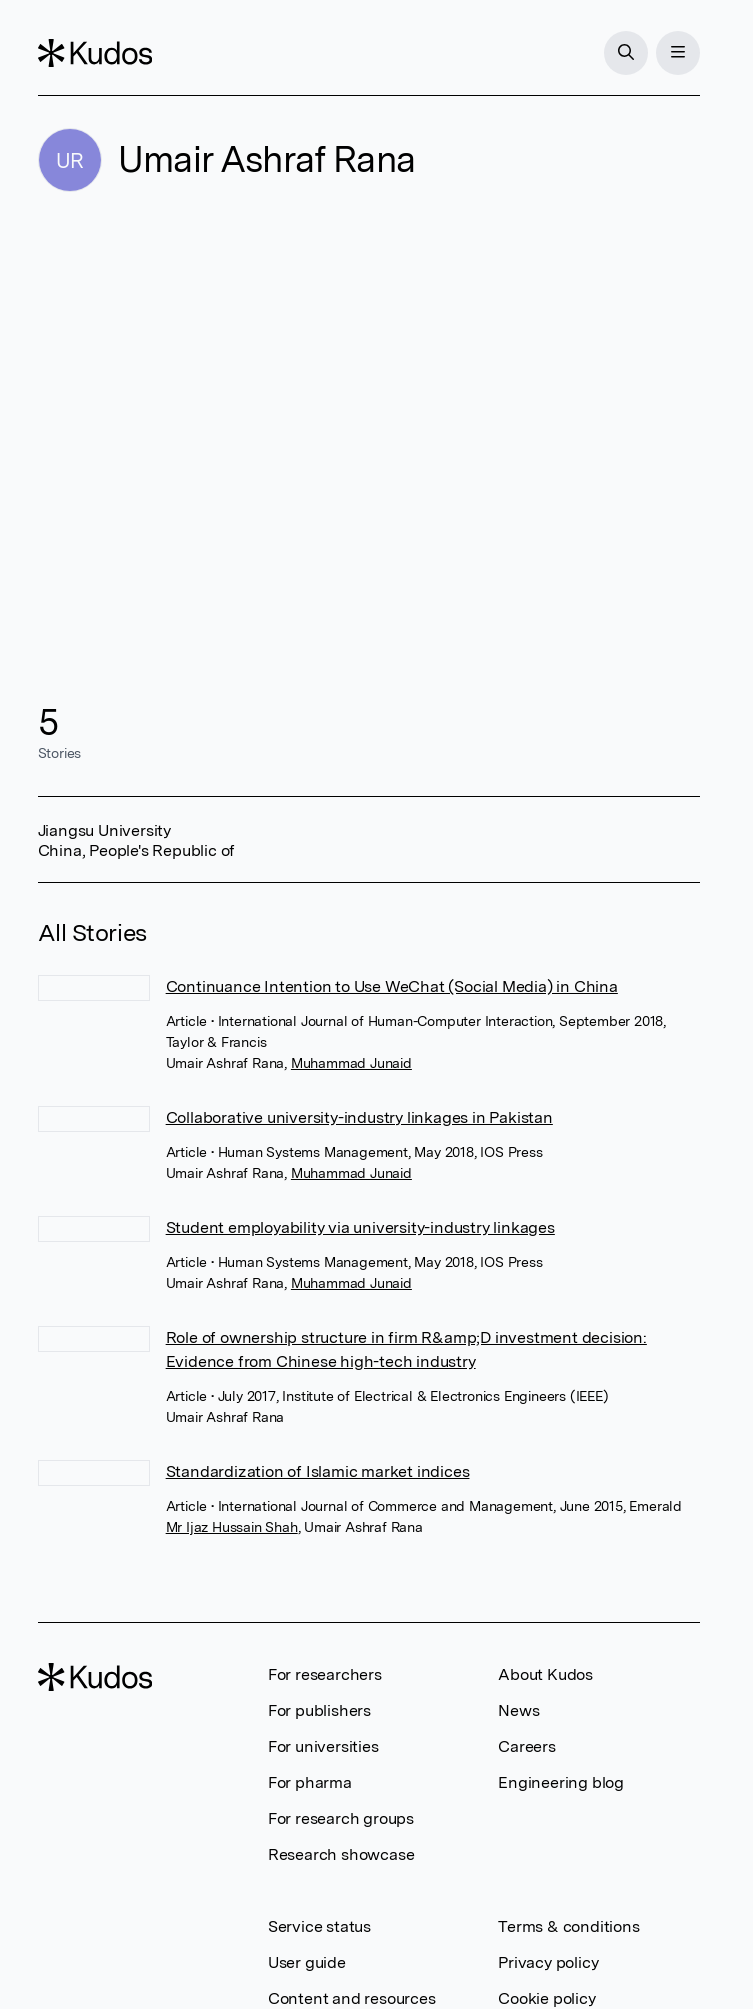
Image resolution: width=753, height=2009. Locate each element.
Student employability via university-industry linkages (360, 1227)
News (518, 1710)
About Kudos (545, 1674)
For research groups (341, 1818)
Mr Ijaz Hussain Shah (232, 1527)
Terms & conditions (568, 1926)
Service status (319, 1926)
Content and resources (352, 1998)
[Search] (626, 53)
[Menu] (678, 53)
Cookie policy (546, 1998)
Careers (527, 1746)
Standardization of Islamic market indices (318, 1471)
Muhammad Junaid (351, 1063)
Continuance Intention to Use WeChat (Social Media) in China (392, 986)
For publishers (319, 1710)
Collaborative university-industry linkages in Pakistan (359, 1117)
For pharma (310, 1782)
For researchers (325, 1674)
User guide (307, 1962)
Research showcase (341, 1854)
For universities (323, 1746)
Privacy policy (548, 1962)
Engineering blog (561, 1782)
